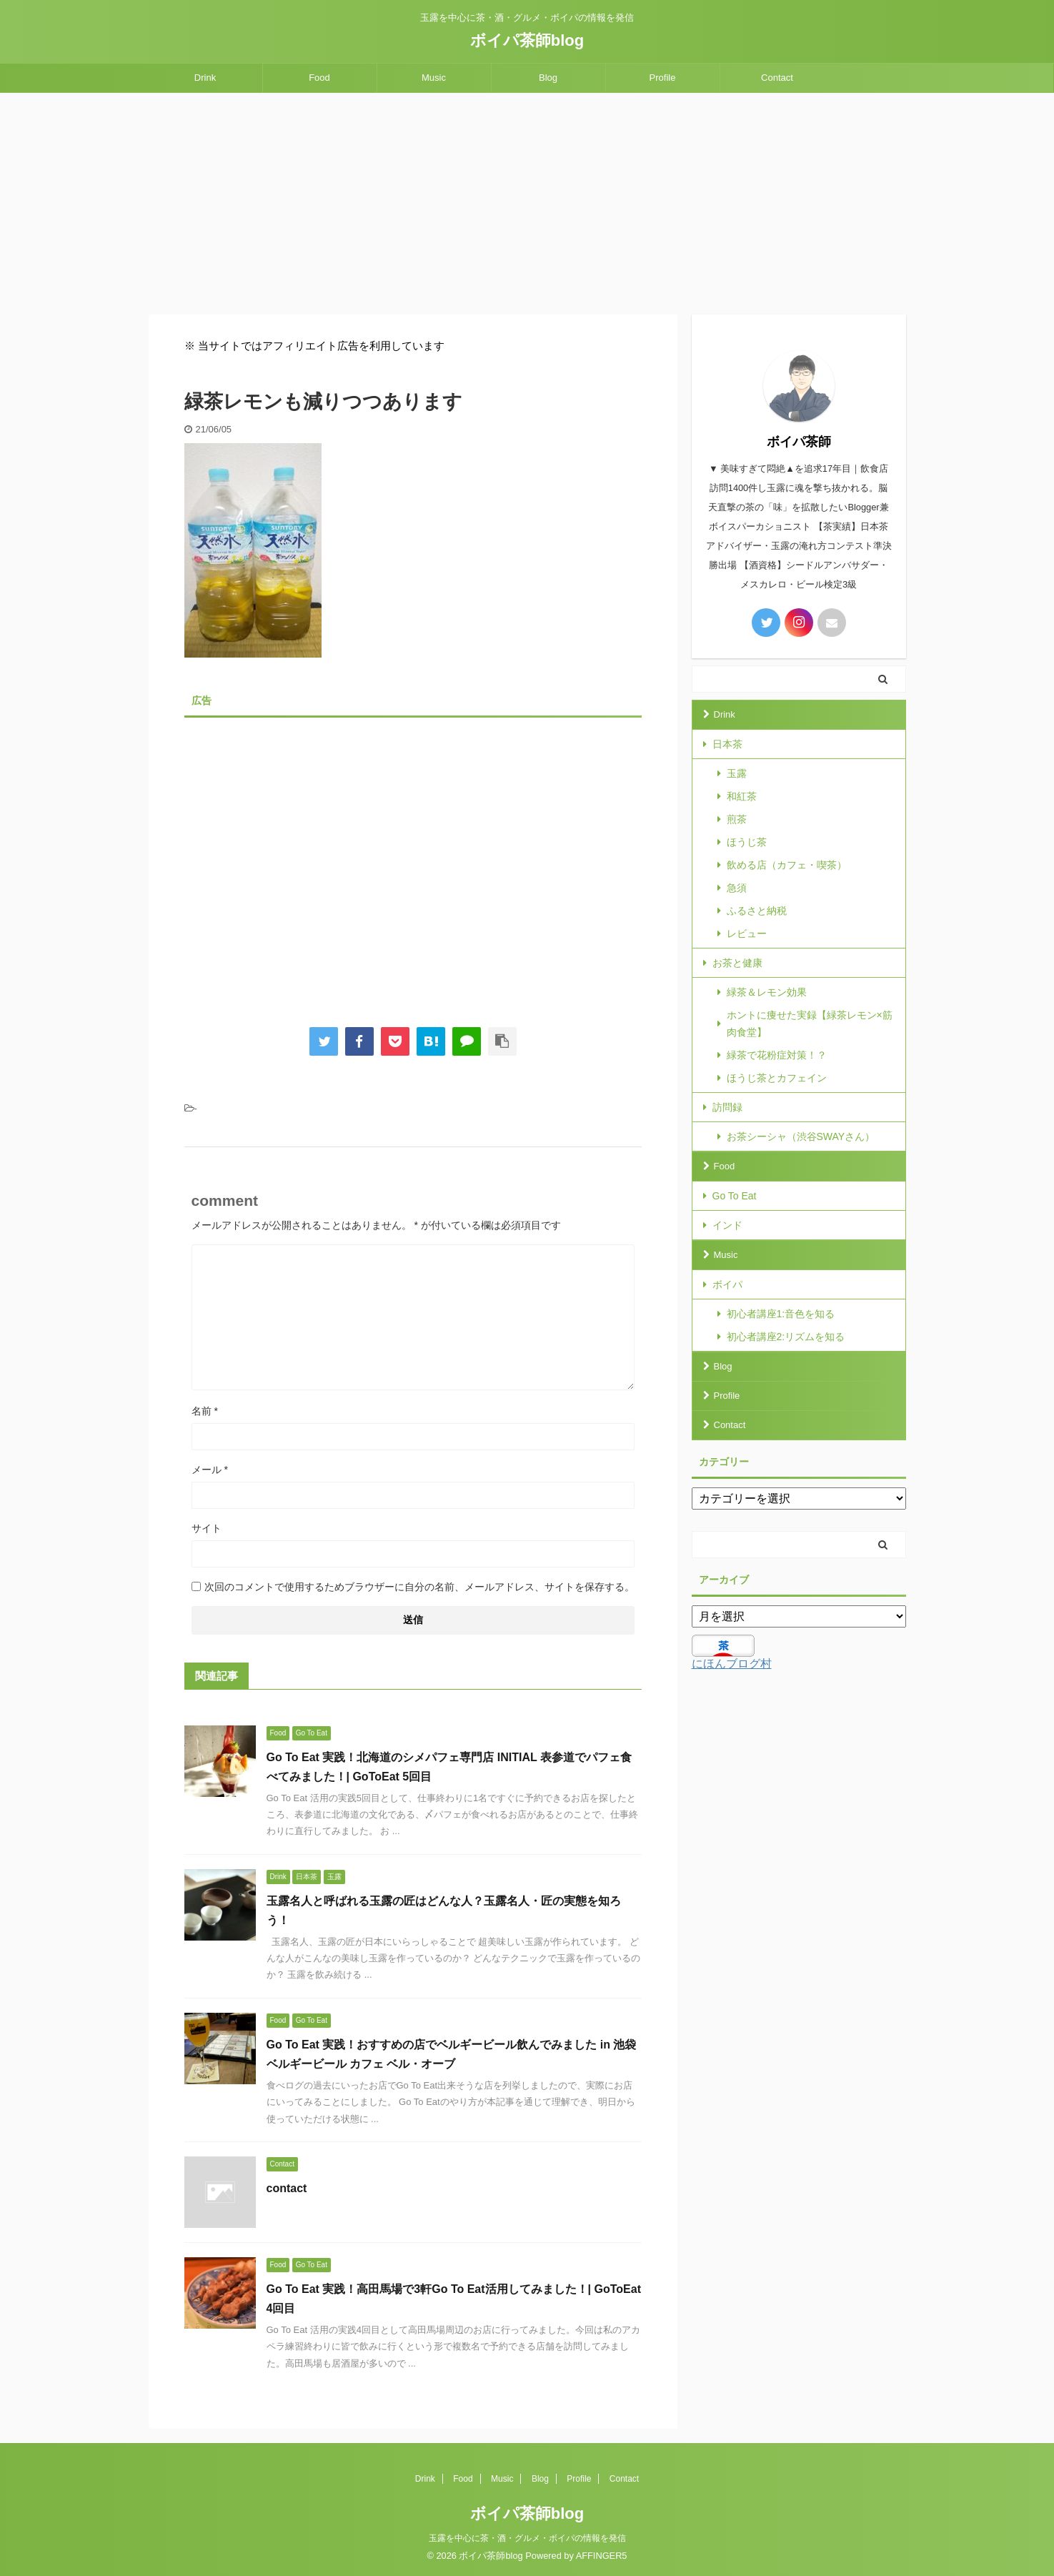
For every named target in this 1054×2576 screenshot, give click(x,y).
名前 (205, 1411)
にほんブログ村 (732, 1664)
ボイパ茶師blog (527, 40)
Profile (663, 77)
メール (210, 1469)
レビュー (747, 933)
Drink (205, 77)
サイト (207, 1528)
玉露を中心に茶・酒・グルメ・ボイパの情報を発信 (527, 2538)
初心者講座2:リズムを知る (786, 1336)
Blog (548, 77)
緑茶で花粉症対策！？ (777, 1055)
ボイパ (727, 1284)
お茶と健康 (737, 963)
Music (434, 77)
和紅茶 (742, 796)
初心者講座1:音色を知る (781, 1313)
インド (727, 1225)
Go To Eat (734, 1196)
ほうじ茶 (747, 842)
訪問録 (727, 1107)
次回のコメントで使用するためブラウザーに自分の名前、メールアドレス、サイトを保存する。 (419, 1586)
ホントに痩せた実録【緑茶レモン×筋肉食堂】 (810, 1023)
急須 (737, 887)
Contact (777, 77)
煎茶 (737, 819)
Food (319, 77)
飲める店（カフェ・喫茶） (787, 865)
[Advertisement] (527, 200)
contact (287, 2188)
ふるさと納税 (757, 910)
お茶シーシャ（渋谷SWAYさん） (801, 1136)
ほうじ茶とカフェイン (777, 1078)
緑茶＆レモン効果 (767, 992)
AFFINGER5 (601, 2555)
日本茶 (727, 744)
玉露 (737, 773)
